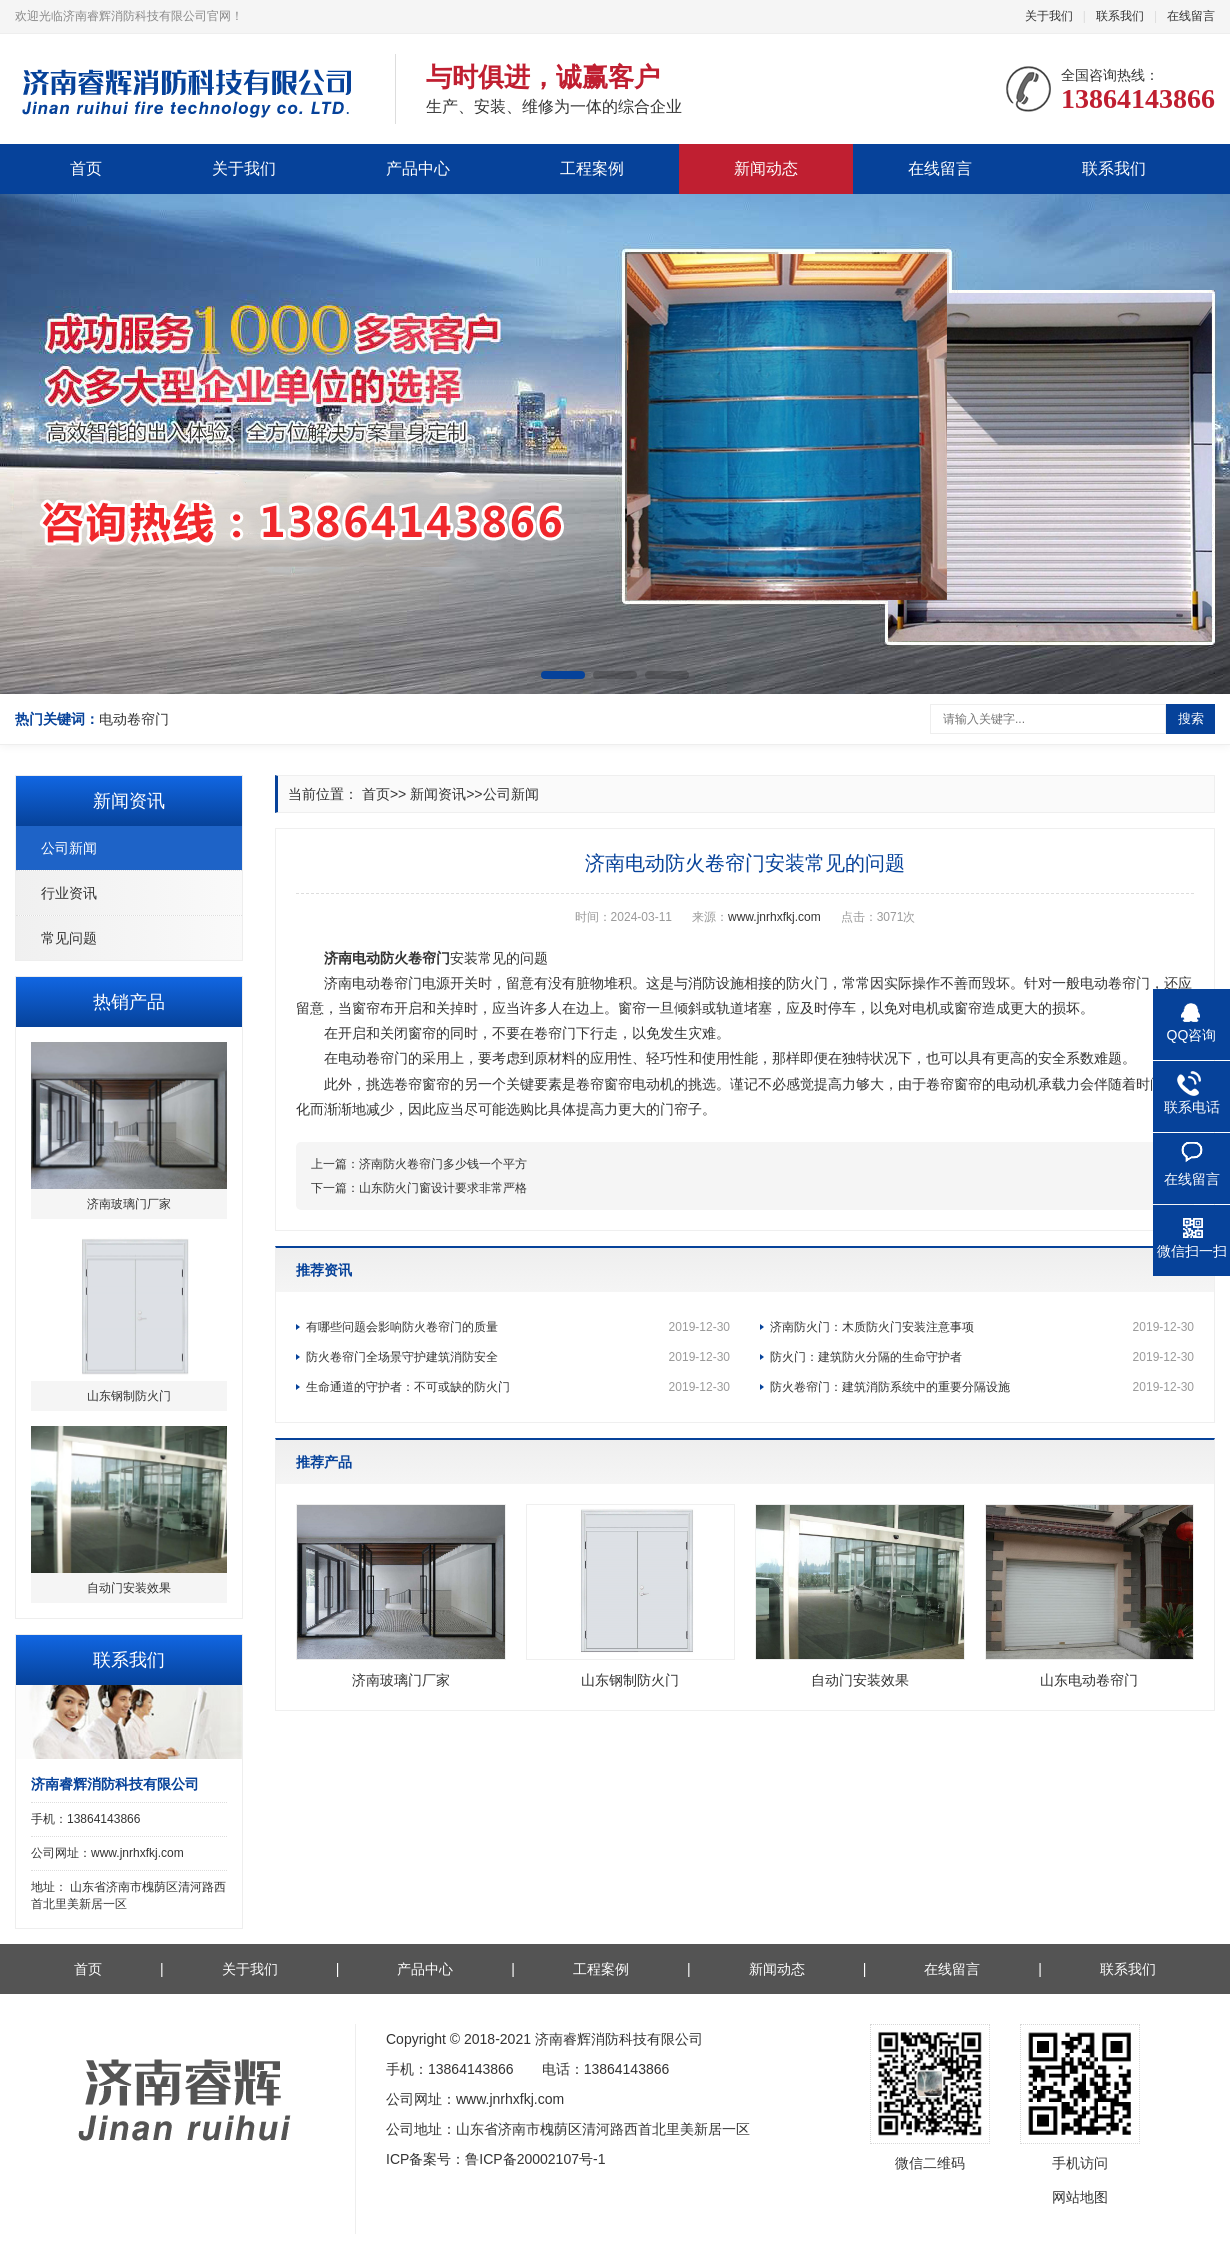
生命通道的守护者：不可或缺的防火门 (518, 1387)
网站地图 (1080, 2197)
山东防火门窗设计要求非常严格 (443, 1188)
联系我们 (1120, 16)
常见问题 (69, 938)
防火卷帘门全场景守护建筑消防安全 (518, 1357)
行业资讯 (69, 893)
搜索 (1191, 718)
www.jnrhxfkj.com (774, 917)
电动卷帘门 (134, 719)
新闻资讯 (438, 794)
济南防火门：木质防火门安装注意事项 (982, 1327)
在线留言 (1191, 16)
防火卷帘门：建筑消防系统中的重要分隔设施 (982, 1387)
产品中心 (418, 168)
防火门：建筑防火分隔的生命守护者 (982, 1357)
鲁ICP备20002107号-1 (535, 2159)
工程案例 (592, 168)
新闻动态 (766, 168)
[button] (563, 675)
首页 (86, 168)
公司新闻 (69, 848)
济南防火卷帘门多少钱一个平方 (443, 1164)
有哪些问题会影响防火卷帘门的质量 (518, 1327)
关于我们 (1049, 16)
